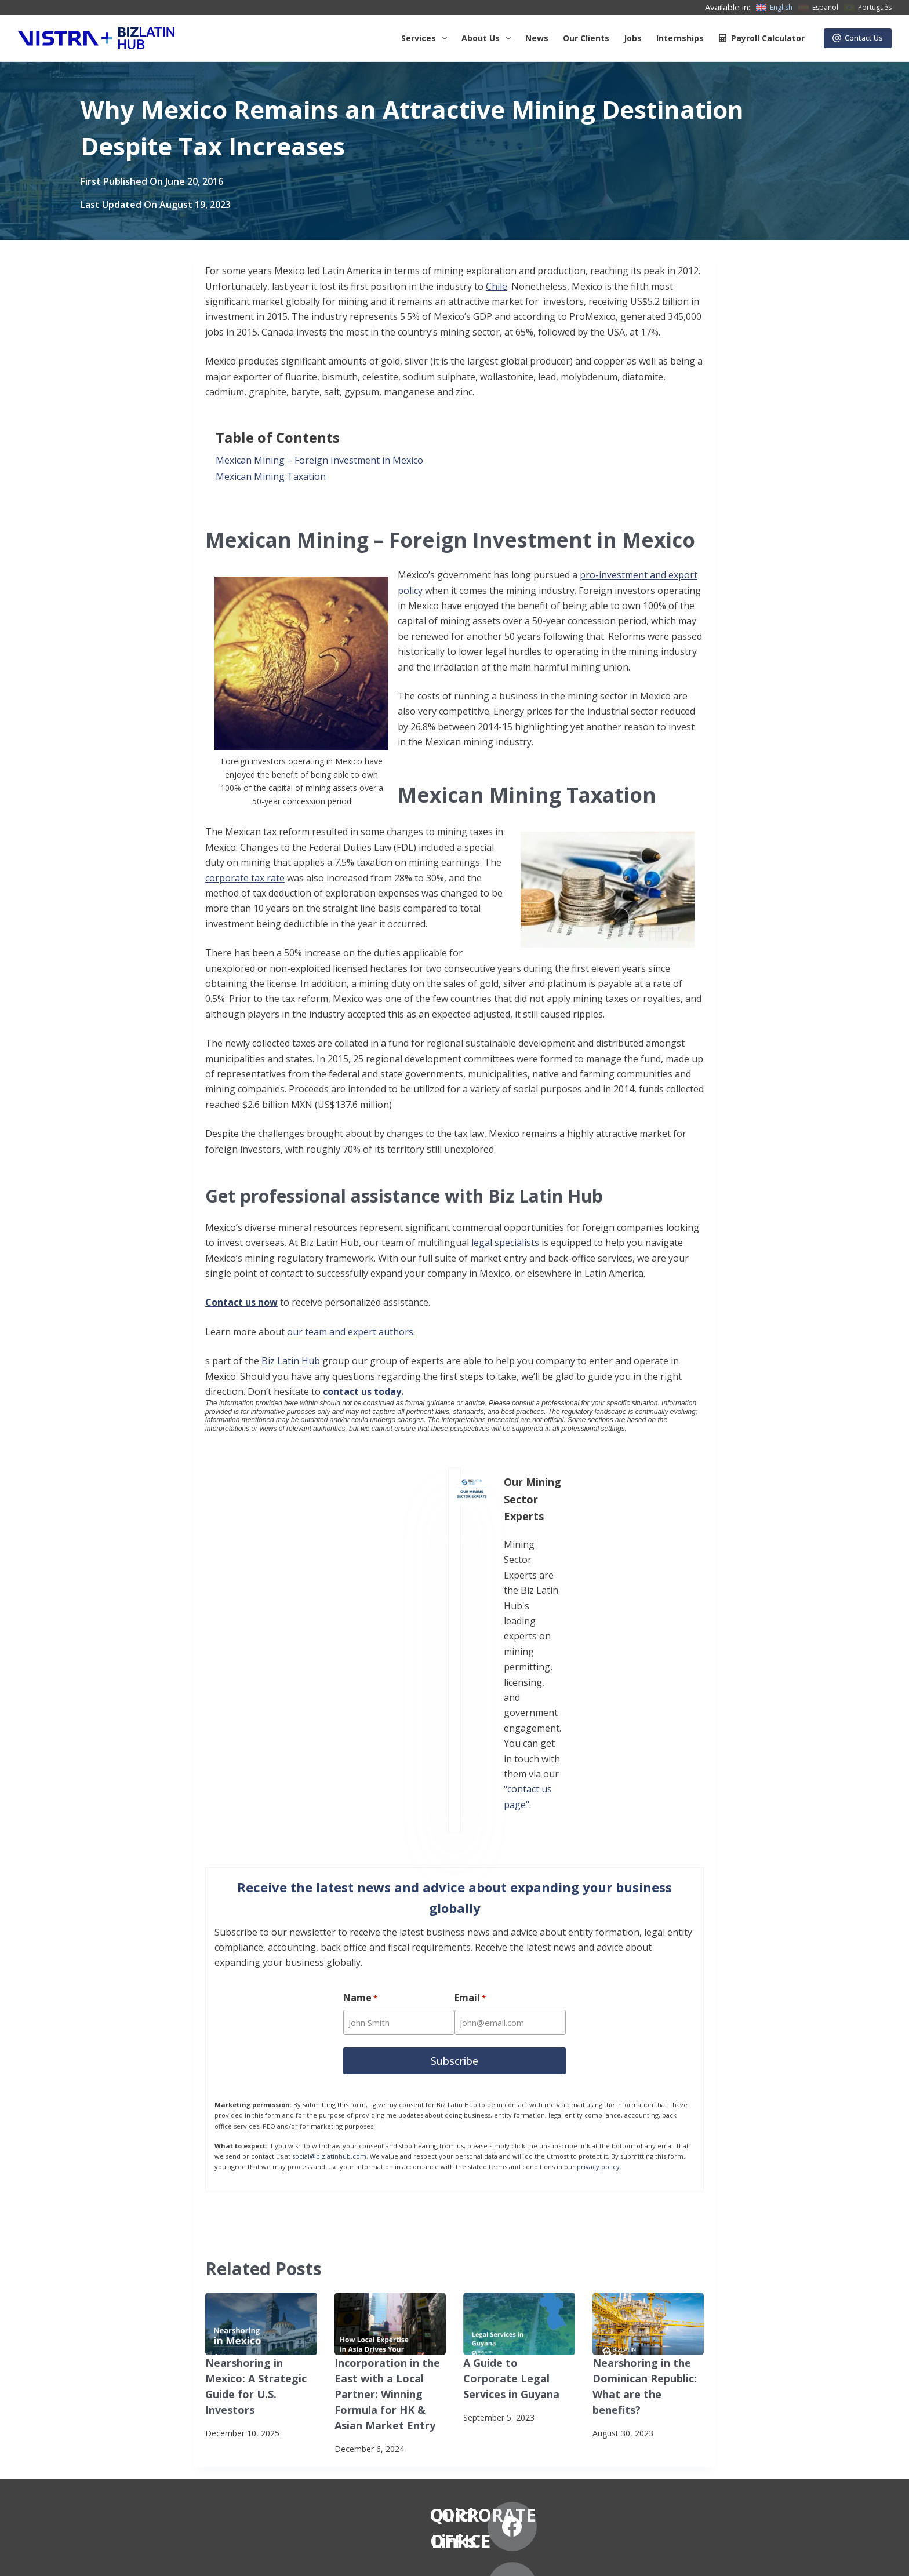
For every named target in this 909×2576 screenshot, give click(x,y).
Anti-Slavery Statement (251, 2556)
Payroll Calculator (761, 37)
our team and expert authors (350, 1331)
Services (426, 38)
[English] (774, 7)
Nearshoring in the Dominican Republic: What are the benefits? (646, 2143)
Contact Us (857, 37)
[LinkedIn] (773, 2356)
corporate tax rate (245, 878)
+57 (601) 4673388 (454, 2405)
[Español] (818, 7)
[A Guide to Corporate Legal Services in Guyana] (519, 2091)
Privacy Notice (44, 2556)
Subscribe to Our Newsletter (140, 2556)
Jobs (633, 37)
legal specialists (505, 1242)
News (536, 37)
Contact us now (241, 1302)
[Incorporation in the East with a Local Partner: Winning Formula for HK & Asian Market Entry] (390, 2091)
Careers (163, 2437)
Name (360, 1769)
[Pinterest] (773, 2417)
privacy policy (598, 1934)
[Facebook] (653, 2356)
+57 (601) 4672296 (454, 2421)
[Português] (868, 7)
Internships (680, 37)
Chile (496, 286)
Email (472, 1769)
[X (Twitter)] (713, 2356)
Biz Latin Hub (290, 1360)
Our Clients (586, 37)
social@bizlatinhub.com (329, 1923)
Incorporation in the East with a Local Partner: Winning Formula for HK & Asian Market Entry (388, 2157)
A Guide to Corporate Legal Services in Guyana (512, 2143)
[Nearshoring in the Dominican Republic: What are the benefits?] (648, 2091)
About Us (166, 2368)
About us (488, 38)
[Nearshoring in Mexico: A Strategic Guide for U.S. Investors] (261, 2091)
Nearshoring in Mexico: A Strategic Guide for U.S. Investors (258, 2143)
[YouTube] (713, 2417)
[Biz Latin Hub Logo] (96, 38)
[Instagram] (653, 2417)
